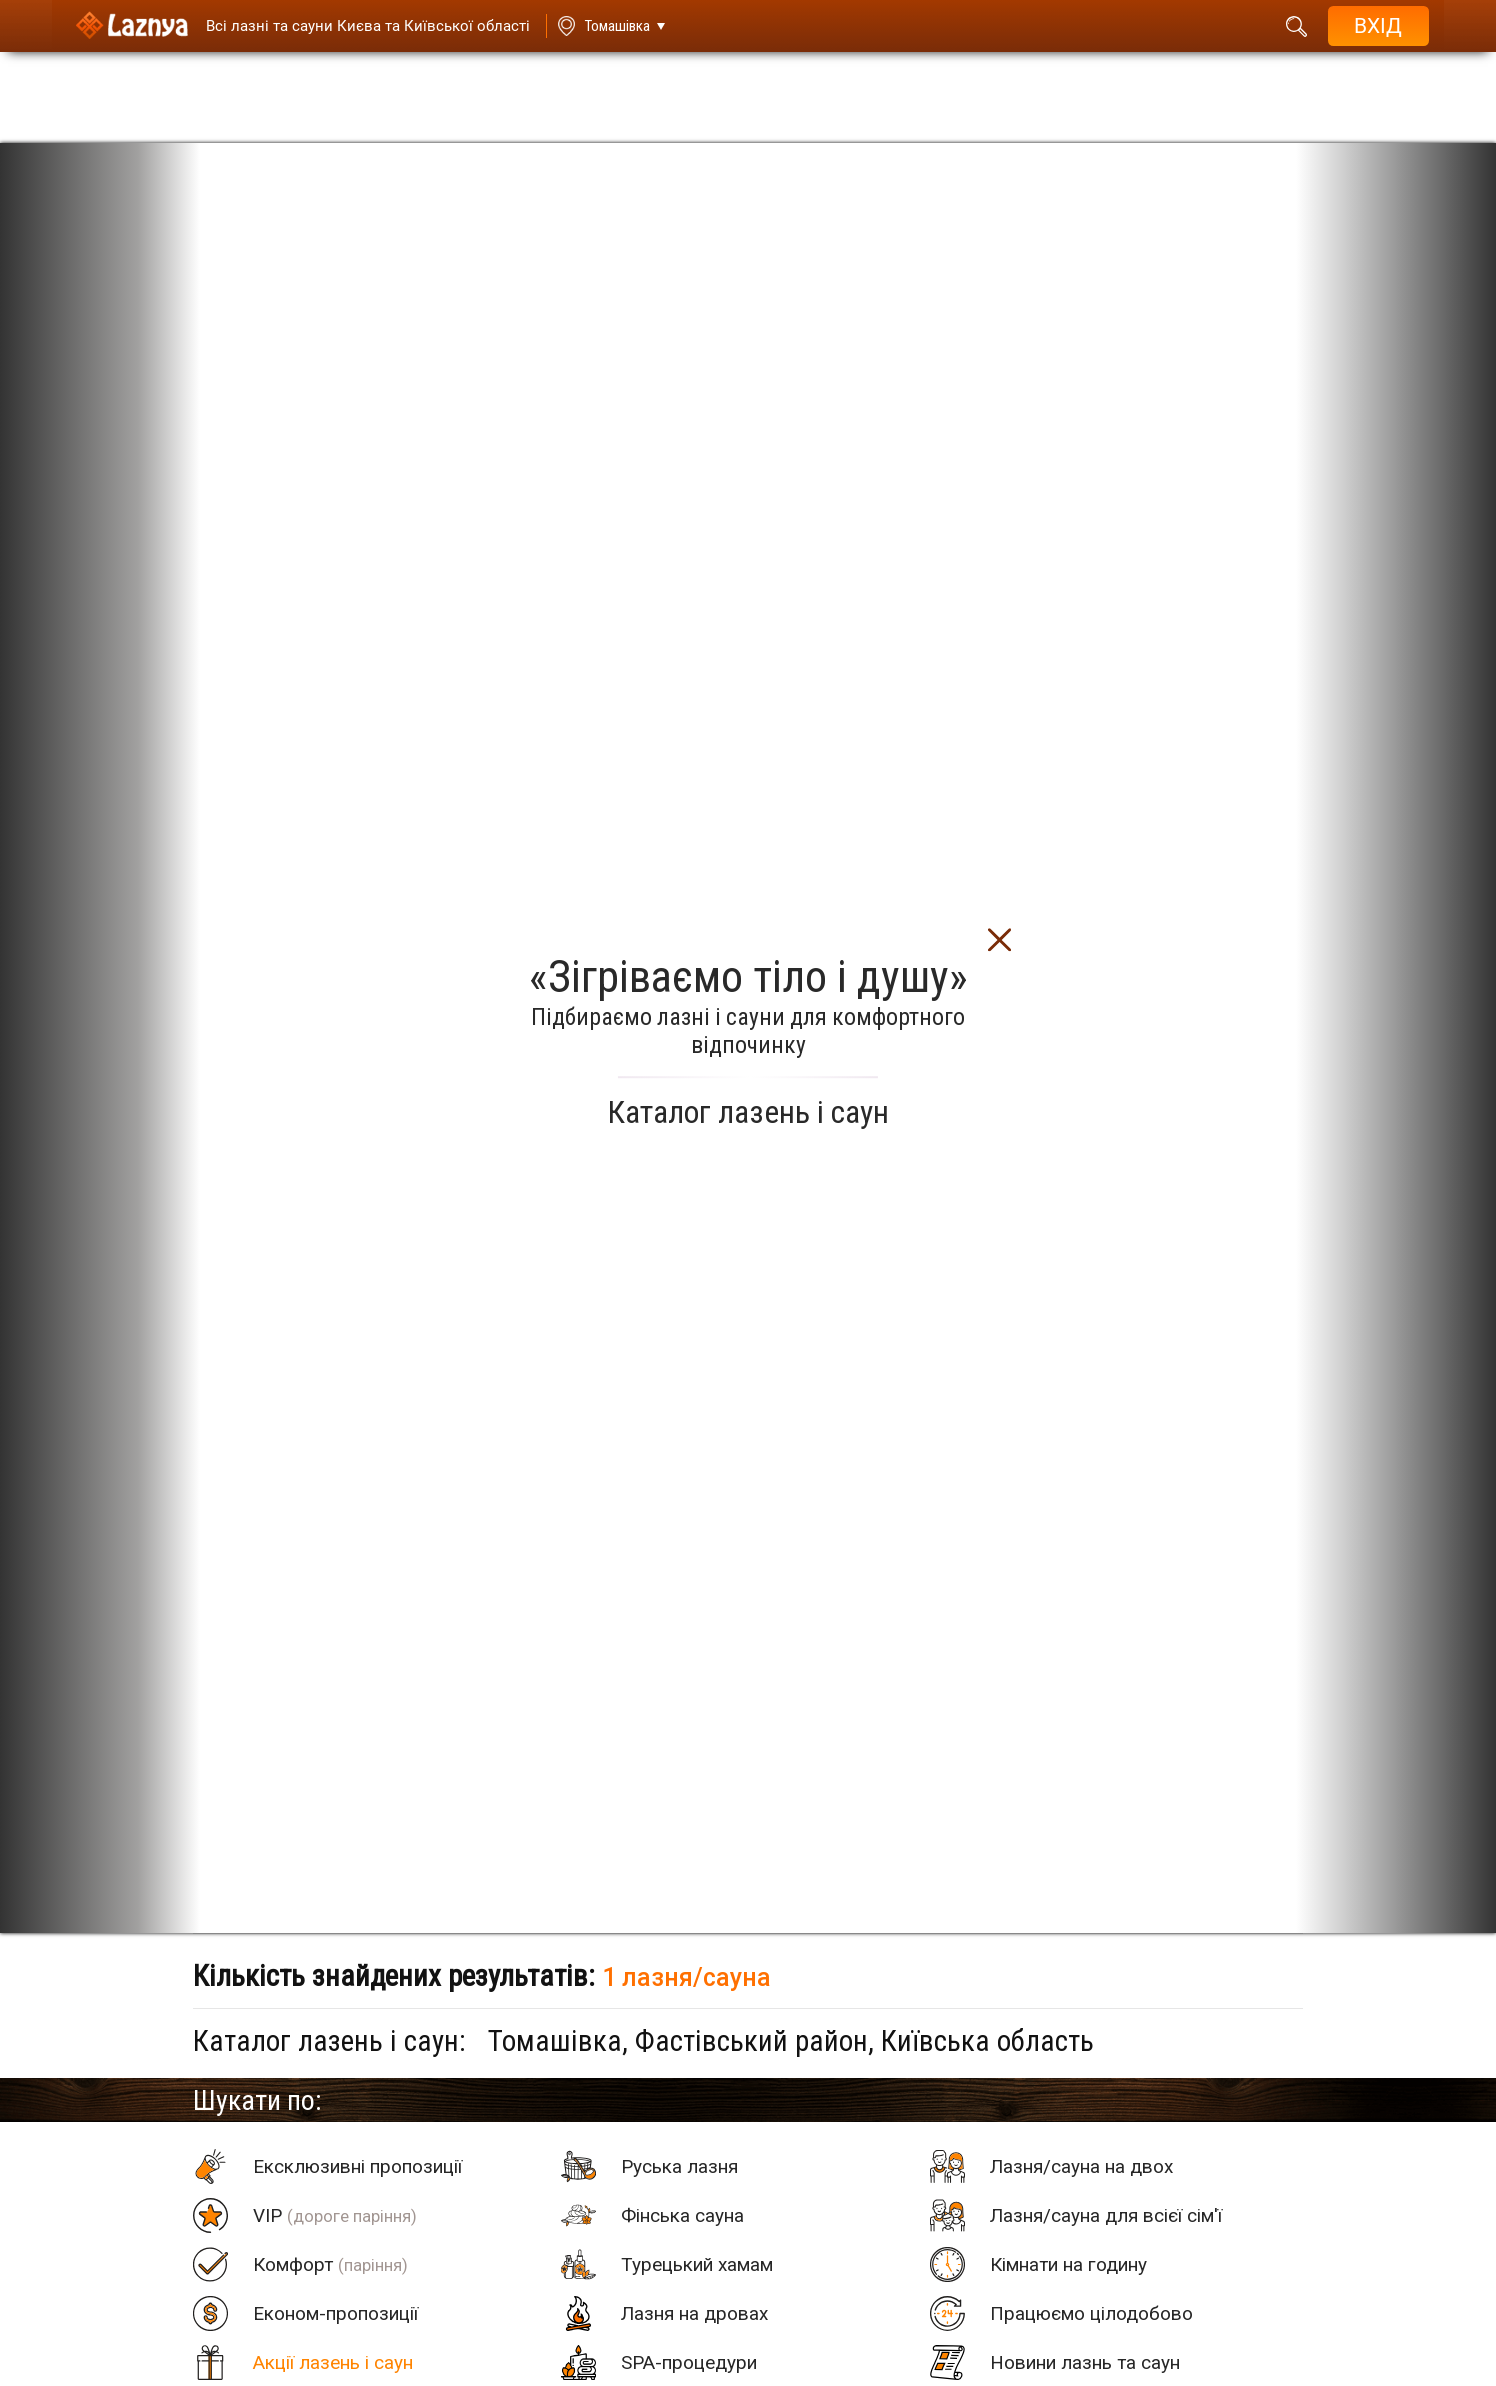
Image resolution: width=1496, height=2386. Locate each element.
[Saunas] (354, 26)
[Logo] (124, 26)
